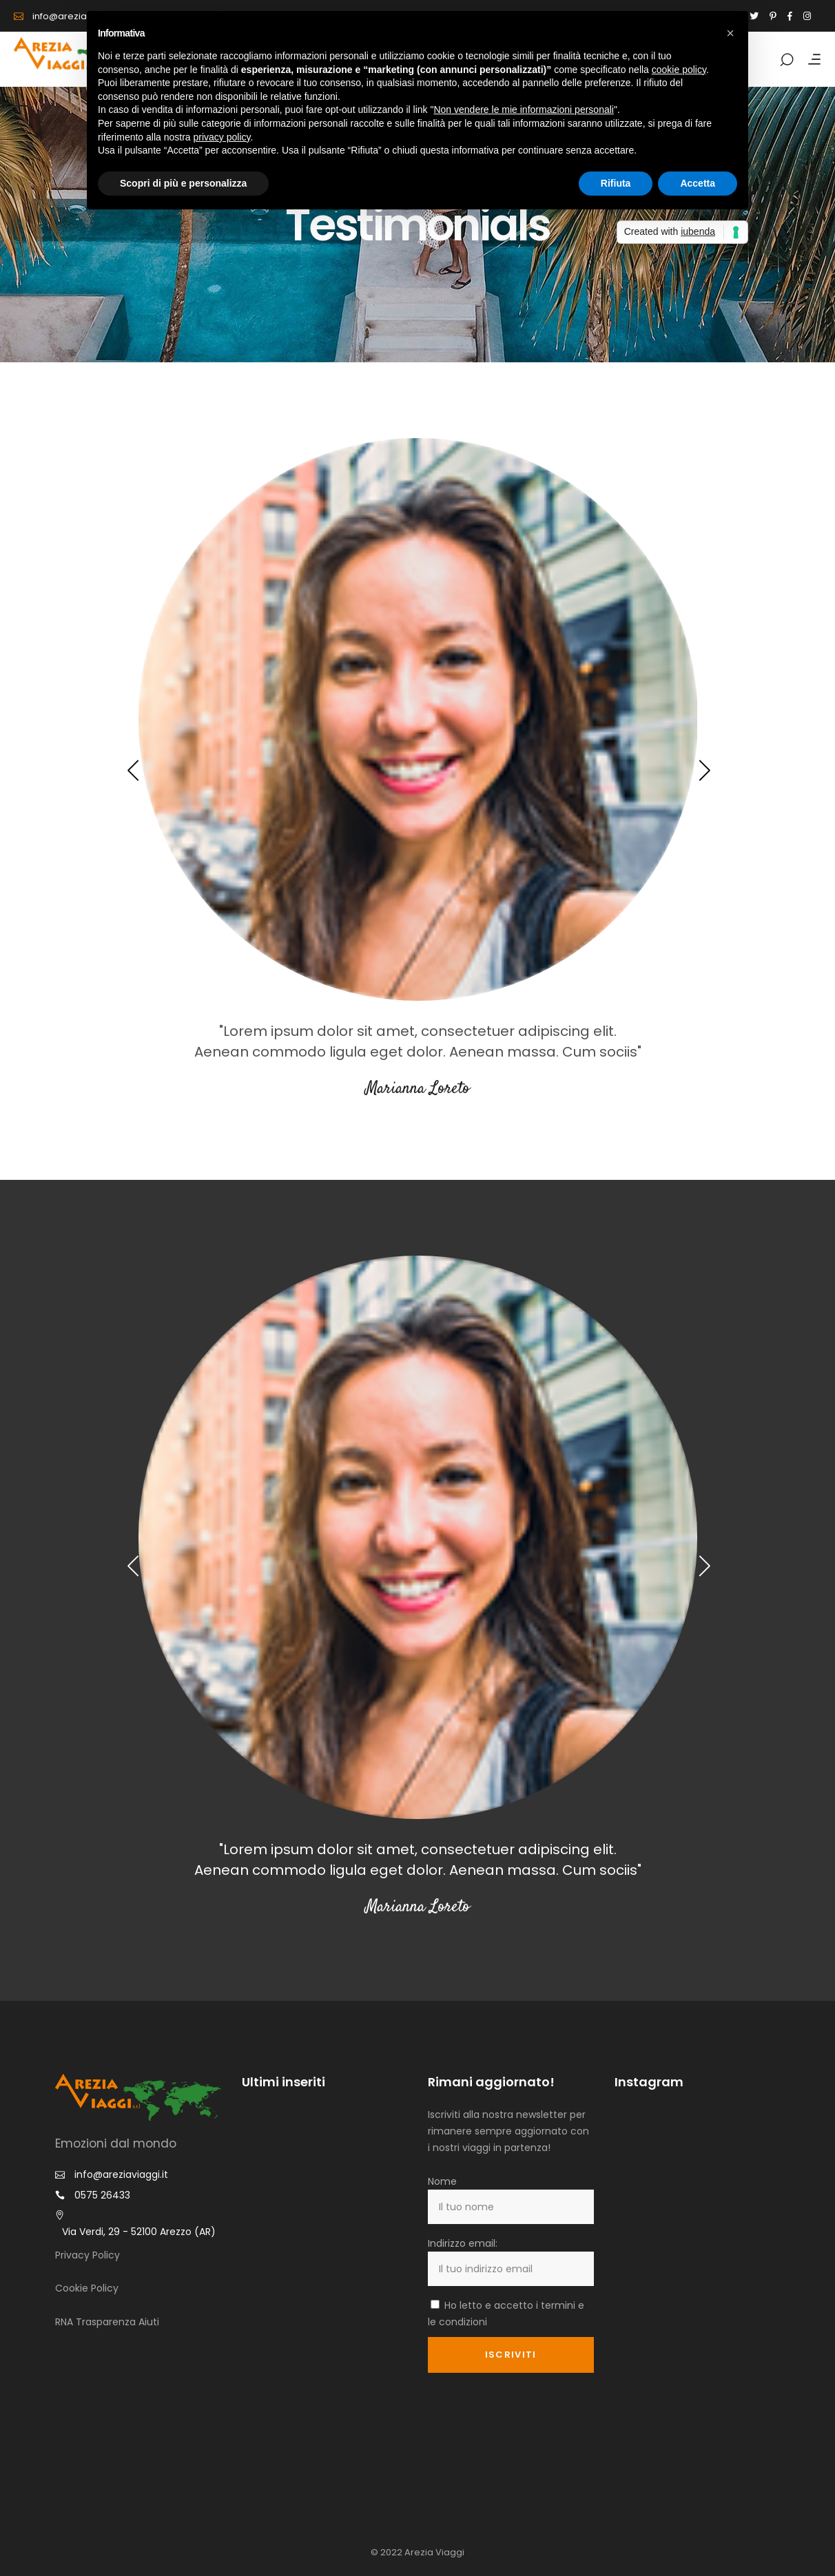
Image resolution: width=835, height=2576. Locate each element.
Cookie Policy (86, 2288)
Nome (442, 2181)
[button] (730, 33)
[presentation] (133, 770)
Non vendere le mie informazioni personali (523, 109)
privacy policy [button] (222, 137)
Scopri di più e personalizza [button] (183, 183)
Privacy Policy (87, 2255)
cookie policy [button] (679, 69)
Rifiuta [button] (616, 183)
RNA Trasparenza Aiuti (107, 2322)
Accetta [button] (697, 183)
